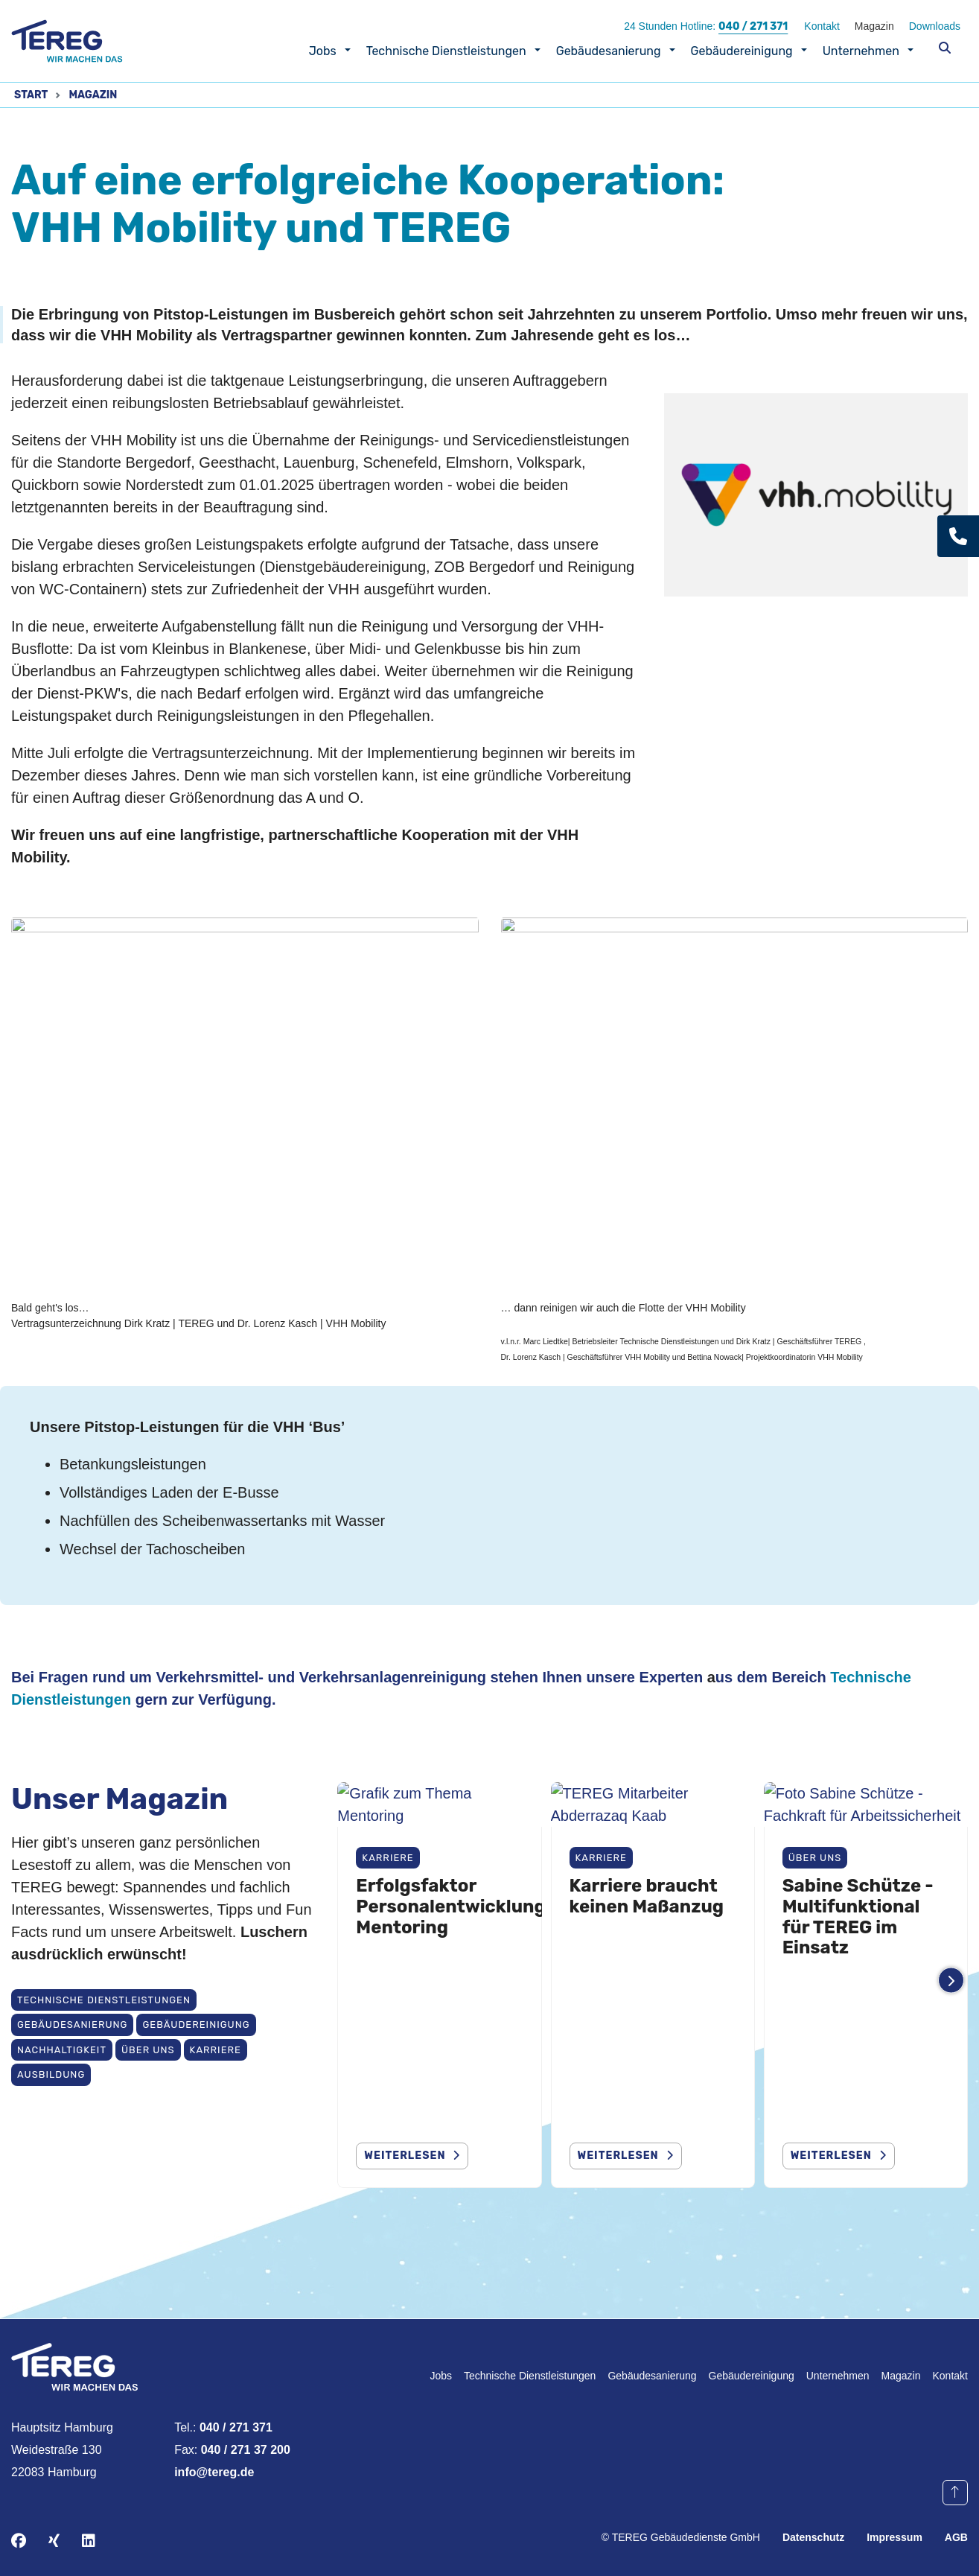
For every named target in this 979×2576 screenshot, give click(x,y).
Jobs (323, 51)
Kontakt (821, 26)
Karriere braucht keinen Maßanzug (647, 2000)
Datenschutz (813, 2537)
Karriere (215, 2049)
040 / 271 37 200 (245, 2449)
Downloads (934, 26)
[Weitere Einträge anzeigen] (951, 1981)
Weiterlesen (618, 2155)
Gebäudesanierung (608, 51)
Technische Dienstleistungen (446, 51)
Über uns (148, 2049)
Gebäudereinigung (742, 51)
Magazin (874, 26)
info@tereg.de (214, 2472)
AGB (956, 2537)
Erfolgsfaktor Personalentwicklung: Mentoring (453, 2010)
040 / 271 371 (753, 26)
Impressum (894, 2537)
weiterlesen (404, 2155)
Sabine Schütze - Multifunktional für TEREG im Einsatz (858, 2020)
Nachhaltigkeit (61, 2049)
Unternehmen (861, 51)
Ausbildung (51, 2074)
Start (31, 95)
